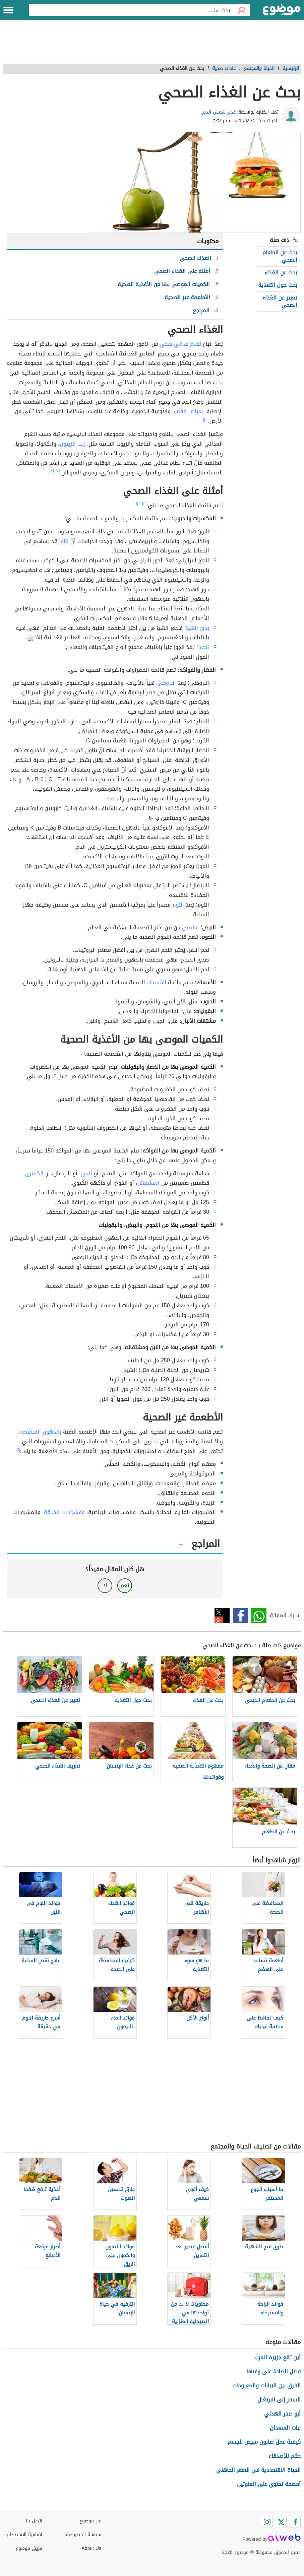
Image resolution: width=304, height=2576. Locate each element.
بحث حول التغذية (277, 285)
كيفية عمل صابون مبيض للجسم (264, 2442)
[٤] (144, 504)
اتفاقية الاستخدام (24, 2534)
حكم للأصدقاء (285, 2456)
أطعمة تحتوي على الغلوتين (269, 2484)
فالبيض (190, 927)
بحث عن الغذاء (280, 272)
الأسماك (156, 982)
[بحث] (241, 10)
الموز (86, 1173)
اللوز (64, 541)
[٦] (82, 1052)
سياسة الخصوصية (83, 2534)
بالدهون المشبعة (41, 1432)
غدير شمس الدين (218, 112)
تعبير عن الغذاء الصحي (279, 301)
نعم (124, 1585)
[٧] (18, 1449)
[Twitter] (281, 2522)
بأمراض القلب (189, 411)
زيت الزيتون (72, 444)
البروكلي (166, 683)
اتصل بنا (34, 2520)
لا (105, 1585)
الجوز (203, 647)
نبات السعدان (285, 2428)
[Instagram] (267, 2522)
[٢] (58, 471)
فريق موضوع (29, 2548)
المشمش (148, 1183)
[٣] (51, 471)
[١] (204, 419)
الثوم (178, 905)
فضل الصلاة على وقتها (273, 2371)
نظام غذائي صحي (180, 344)
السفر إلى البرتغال (279, 2399)
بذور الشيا (197, 628)
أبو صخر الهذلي (282, 2413)
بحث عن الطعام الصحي (279, 256)
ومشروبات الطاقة (64, 1512)
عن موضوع (90, 2520)
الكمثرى (34, 1173)
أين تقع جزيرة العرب (277, 2357)
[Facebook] (295, 2522)
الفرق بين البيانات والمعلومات (266, 2385)
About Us (91, 2548)
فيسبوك (240, 1615)
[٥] (138, 504)
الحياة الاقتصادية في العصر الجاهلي (258, 2470)
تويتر (222, 1615)
